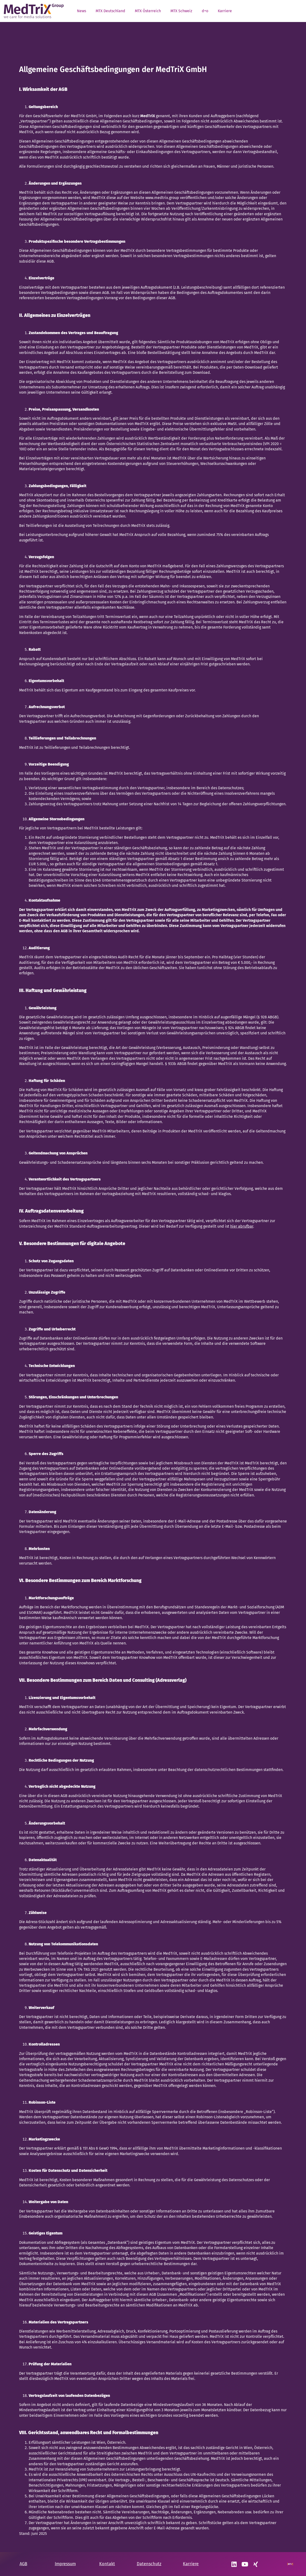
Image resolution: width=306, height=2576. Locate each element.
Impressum (65, 2563)
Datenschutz (149, 2563)
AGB (23, 2563)
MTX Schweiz (181, 11)
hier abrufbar (241, 1226)
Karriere (225, 11)
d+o (205, 11)
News (81, 11)
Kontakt (107, 2563)
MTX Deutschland (110, 11)
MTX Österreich (148, 11)
